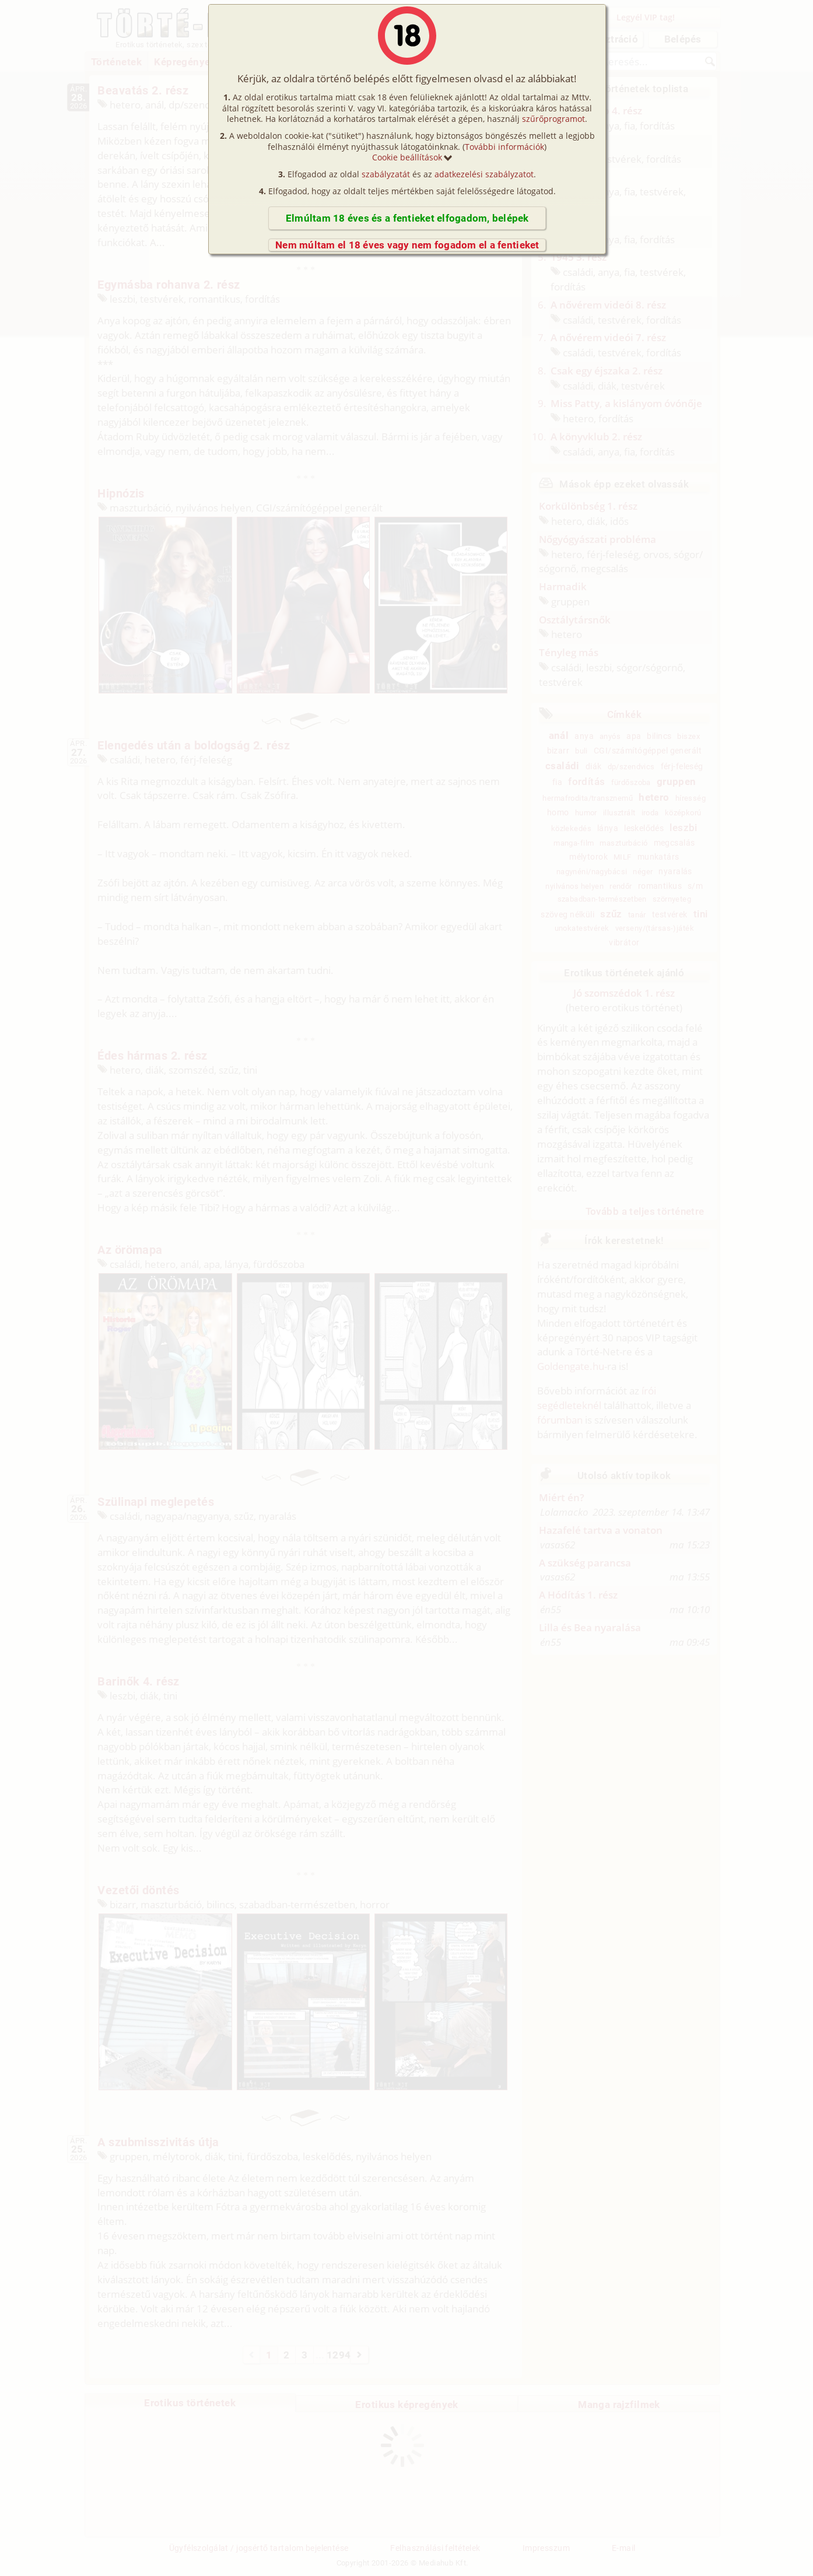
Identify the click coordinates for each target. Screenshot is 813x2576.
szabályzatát (386, 174)
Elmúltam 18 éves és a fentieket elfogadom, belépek (407, 218)
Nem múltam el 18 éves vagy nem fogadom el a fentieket (407, 245)
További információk (504, 146)
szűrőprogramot (553, 118)
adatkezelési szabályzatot (484, 174)
